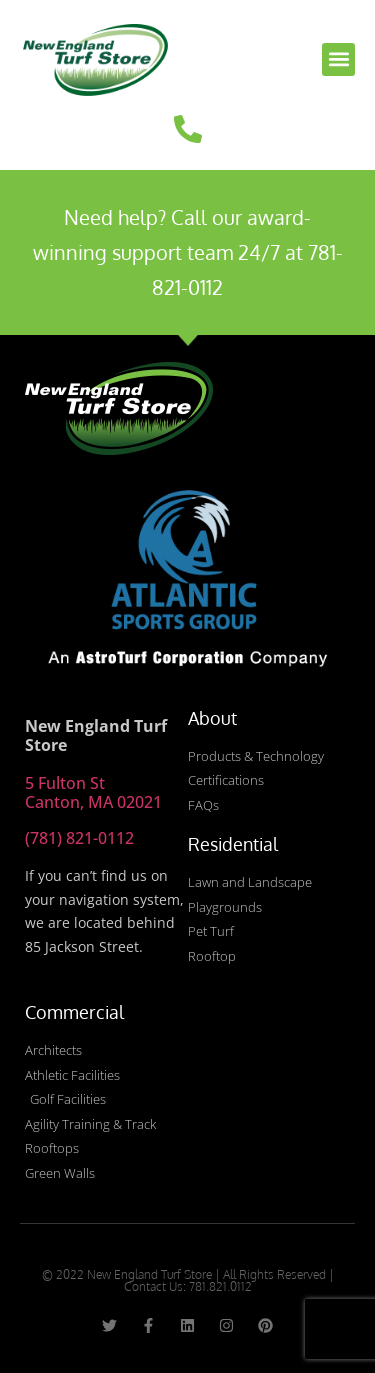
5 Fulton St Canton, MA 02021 (93, 792)
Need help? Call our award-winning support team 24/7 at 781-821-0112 (188, 252)
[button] (338, 59)
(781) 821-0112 (79, 838)
